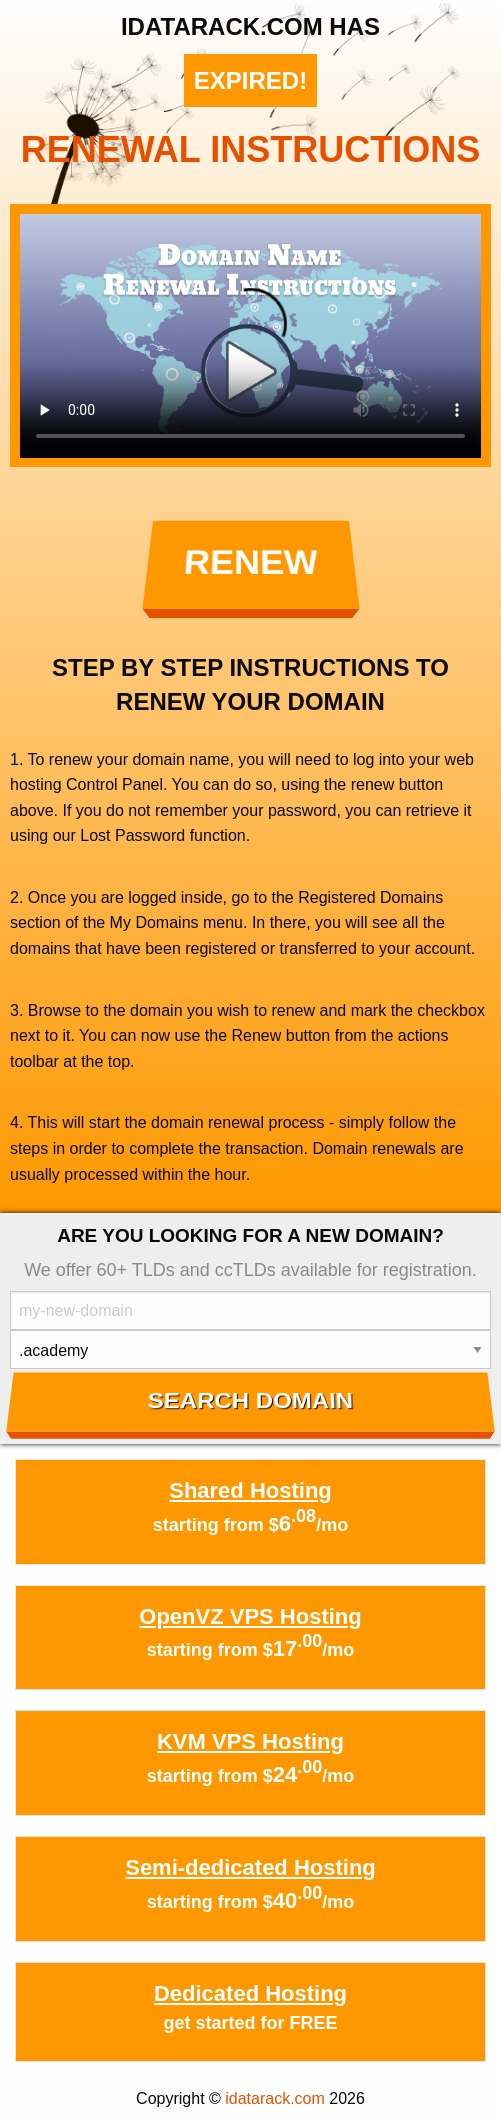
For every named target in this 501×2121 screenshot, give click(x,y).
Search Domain (250, 1401)
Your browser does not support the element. (250, 336)
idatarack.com (275, 2098)
